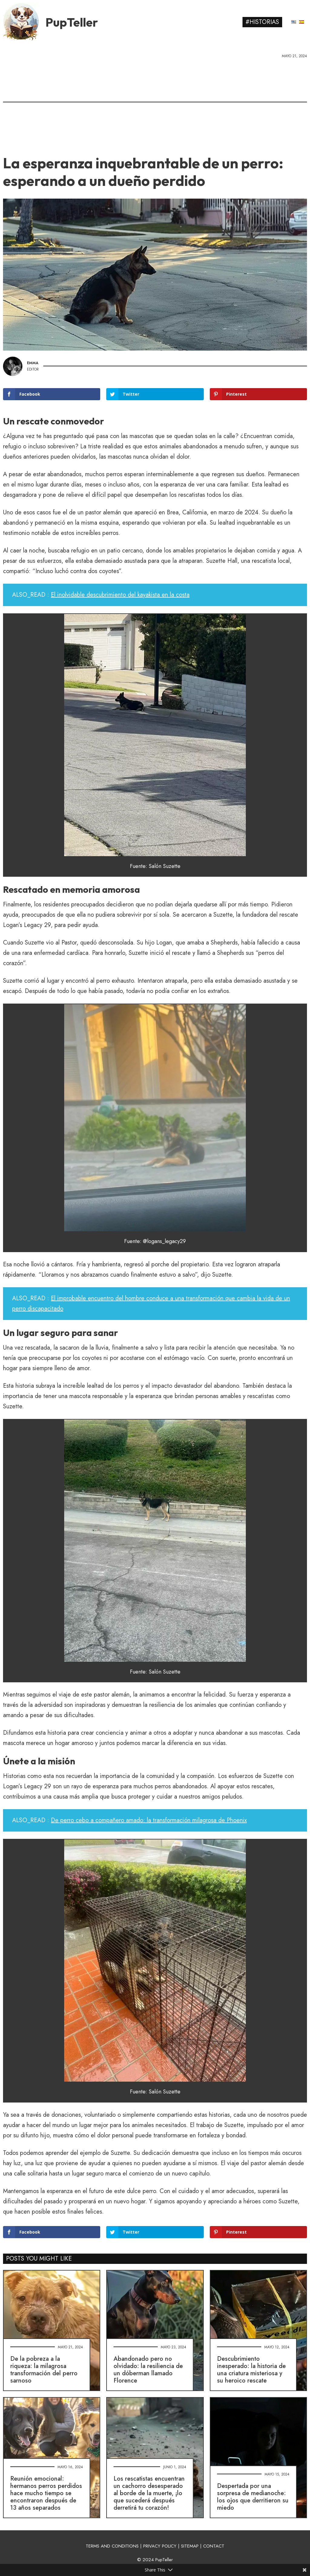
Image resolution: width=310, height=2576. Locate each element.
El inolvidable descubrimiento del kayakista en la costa (120, 594)
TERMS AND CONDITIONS (112, 2546)
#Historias (262, 22)
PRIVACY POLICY (159, 2546)
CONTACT (213, 2546)
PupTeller (71, 22)
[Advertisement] (155, 104)
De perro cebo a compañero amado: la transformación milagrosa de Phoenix (149, 1820)
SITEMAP (190, 2546)
